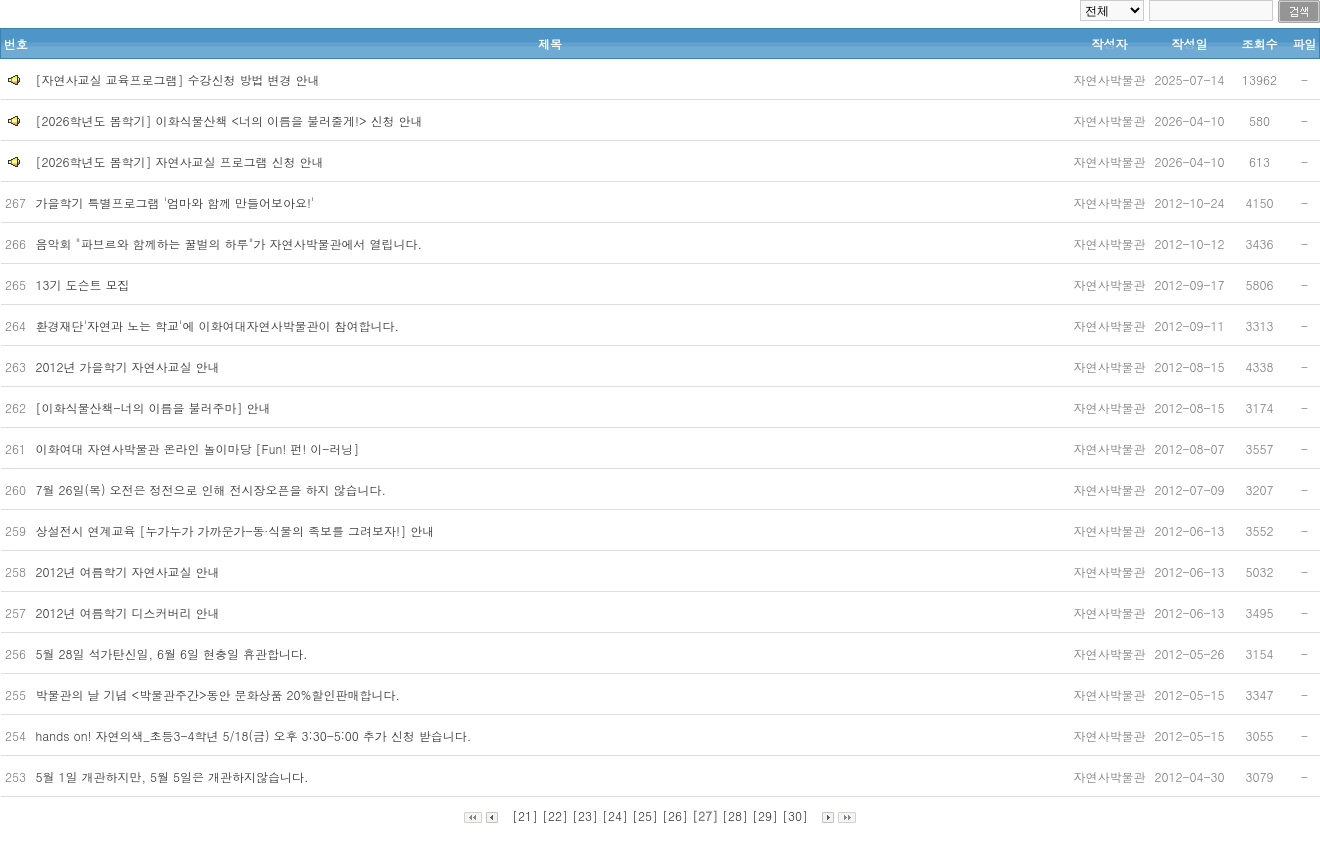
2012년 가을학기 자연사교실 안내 (130, 366)
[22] (555, 815)
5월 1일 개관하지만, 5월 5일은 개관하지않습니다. (174, 776)
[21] (525, 815)
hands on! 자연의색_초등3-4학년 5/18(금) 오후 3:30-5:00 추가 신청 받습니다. (256, 735)
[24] (615, 815)
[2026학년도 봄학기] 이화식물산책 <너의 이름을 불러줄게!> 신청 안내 (229, 120)
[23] (585, 815)
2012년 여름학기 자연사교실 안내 (130, 571)
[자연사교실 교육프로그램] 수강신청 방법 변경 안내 (178, 79)
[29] (765, 815)
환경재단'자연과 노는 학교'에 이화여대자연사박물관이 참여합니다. (220, 325)
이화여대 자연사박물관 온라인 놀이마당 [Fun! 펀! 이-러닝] (200, 448)
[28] (735, 815)
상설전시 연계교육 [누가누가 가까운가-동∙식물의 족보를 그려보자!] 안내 (237, 530)
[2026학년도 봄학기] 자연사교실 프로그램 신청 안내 (180, 161)
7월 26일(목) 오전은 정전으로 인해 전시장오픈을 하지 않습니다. (213, 489)
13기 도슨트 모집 (85, 284)
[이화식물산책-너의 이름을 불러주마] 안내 (155, 407)
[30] (795, 815)
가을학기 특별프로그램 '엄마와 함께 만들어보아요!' (177, 202)
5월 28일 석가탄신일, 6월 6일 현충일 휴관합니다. (174, 653)
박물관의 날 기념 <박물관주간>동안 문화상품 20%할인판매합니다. (220, 694)
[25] (645, 815)
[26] (675, 815)
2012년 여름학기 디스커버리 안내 (130, 612)
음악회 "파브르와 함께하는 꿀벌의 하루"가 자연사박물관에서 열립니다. (231, 243)
